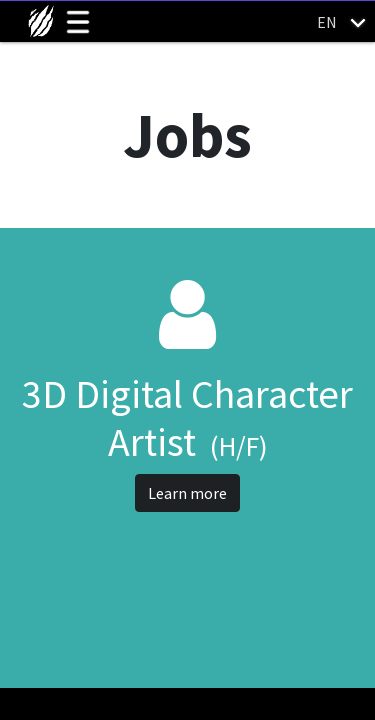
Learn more (187, 493)
